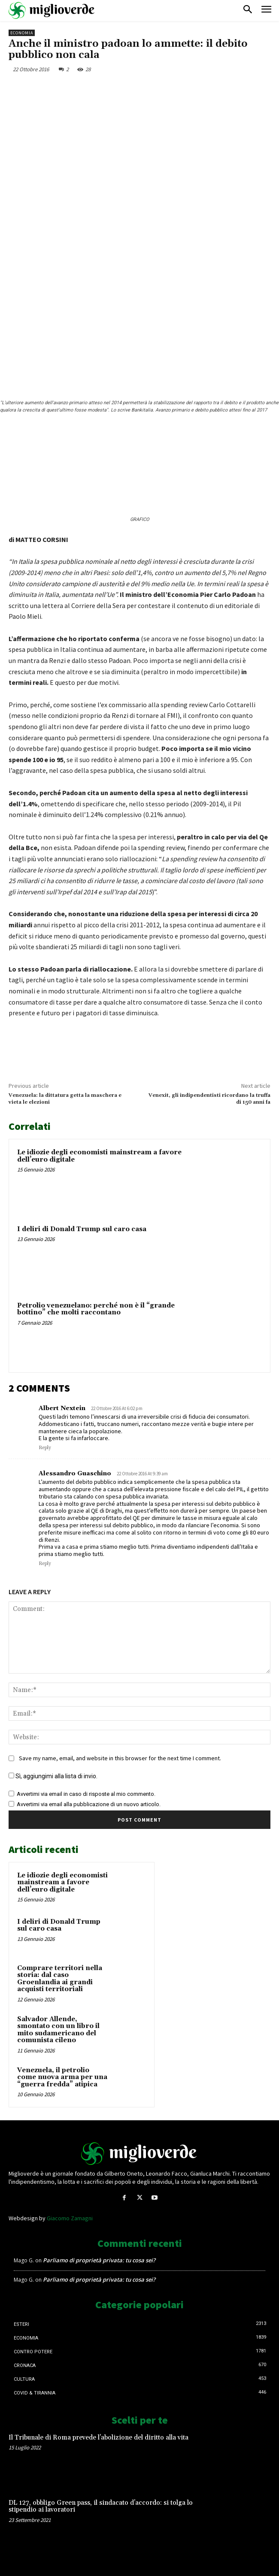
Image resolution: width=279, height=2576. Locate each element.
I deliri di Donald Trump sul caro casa (81, 1229)
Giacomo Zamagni (70, 2218)
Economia (22, 33)
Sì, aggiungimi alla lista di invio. (53, 1776)
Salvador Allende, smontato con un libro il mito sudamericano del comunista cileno (58, 2030)
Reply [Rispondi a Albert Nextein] (45, 1448)
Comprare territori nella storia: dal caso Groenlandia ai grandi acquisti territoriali (59, 1979)
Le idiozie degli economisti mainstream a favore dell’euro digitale (99, 1156)
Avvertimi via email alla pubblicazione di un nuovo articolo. (89, 1804)
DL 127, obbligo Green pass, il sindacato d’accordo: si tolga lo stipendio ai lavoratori (101, 2506)
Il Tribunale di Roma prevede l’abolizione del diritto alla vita (98, 2438)
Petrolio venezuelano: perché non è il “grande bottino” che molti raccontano (96, 1309)
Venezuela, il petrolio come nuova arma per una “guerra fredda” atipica (62, 2077)
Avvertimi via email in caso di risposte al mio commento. (86, 1794)
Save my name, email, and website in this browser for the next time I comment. (120, 1758)
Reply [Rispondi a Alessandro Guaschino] (45, 1564)
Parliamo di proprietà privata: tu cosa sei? (99, 2260)
